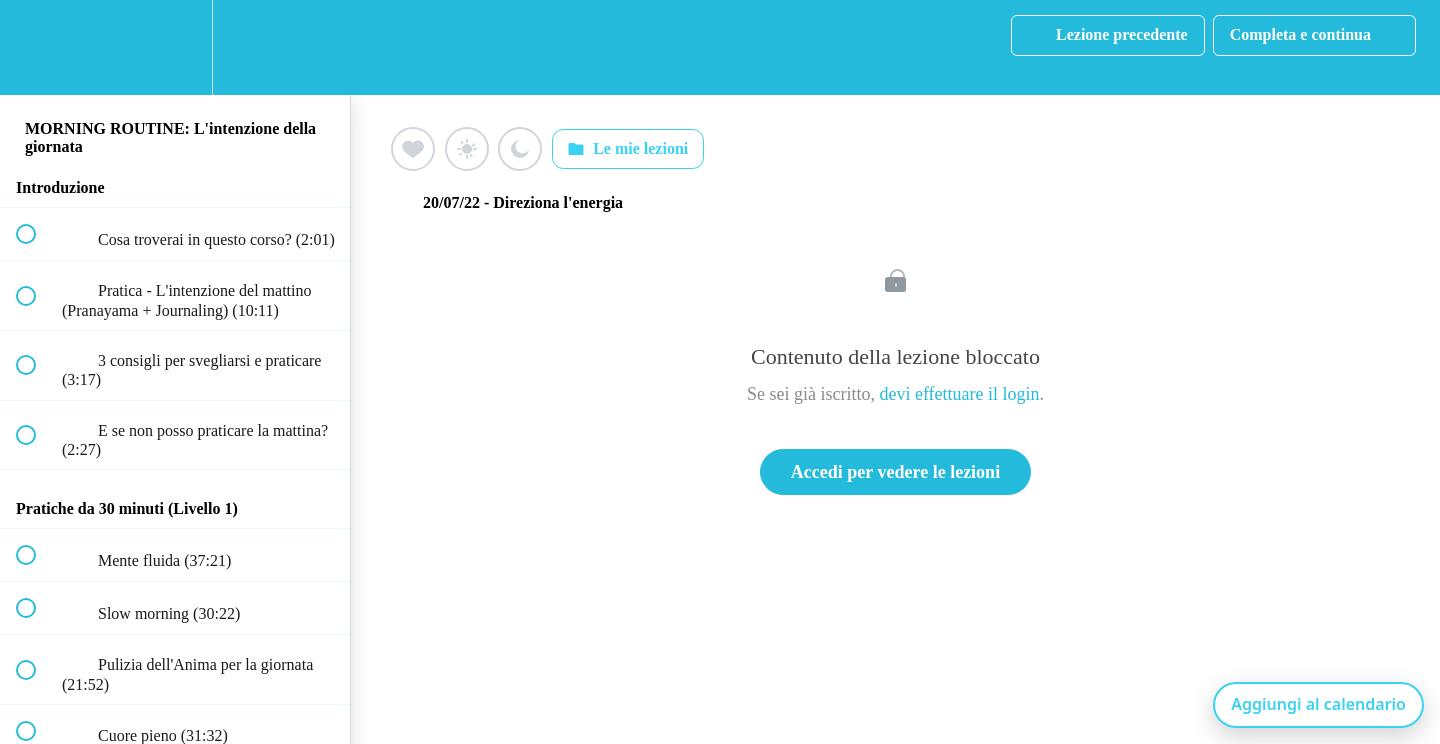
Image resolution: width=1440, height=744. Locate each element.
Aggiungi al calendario (1318, 704)
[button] (37, 47)
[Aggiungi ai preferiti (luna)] (520, 149)
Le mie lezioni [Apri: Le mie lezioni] (627, 149)
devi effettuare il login (959, 394)
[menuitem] (175, 47)
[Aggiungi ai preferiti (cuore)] (413, 149)
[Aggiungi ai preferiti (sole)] (467, 149)
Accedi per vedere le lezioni (895, 472)
